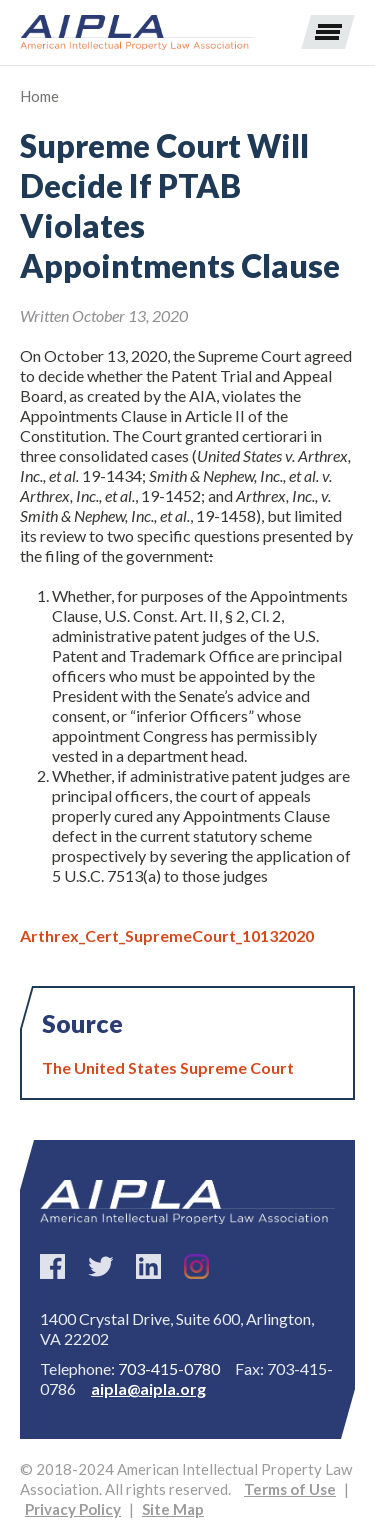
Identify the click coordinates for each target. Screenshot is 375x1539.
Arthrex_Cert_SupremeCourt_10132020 (167, 935)
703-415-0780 (169, 1368)
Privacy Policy (73, 1509)
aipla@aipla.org (148, 1388)
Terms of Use (290, 1489)
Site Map (173, 1509)
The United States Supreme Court (168, 1067)
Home (39, 96)
